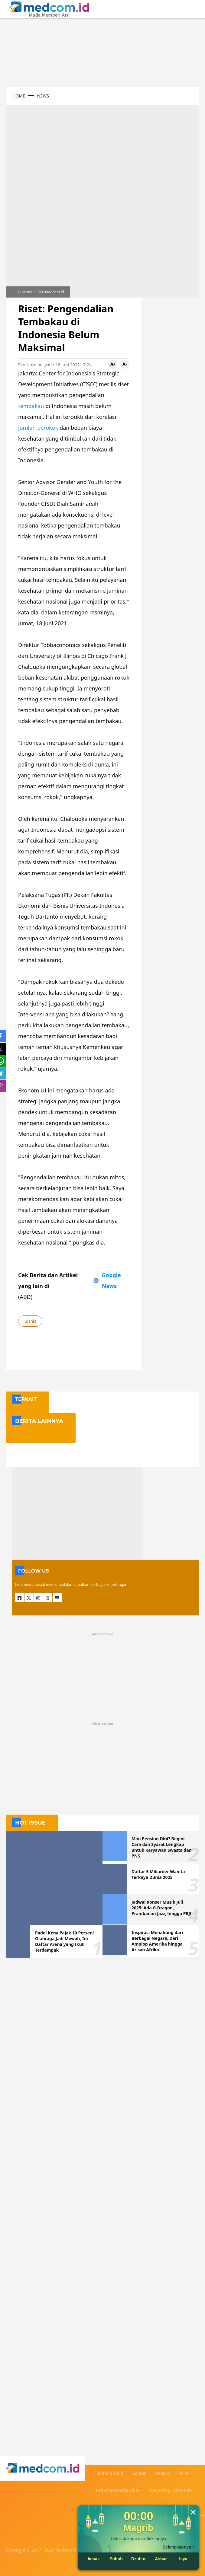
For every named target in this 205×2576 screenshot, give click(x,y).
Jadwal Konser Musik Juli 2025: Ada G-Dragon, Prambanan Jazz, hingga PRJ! (161, 1907)
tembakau (31, 406)
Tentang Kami (109, 2473)
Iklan (184, 2473)
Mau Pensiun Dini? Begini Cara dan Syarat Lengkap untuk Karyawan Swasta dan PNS (162, 1847)
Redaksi (163, 2473)
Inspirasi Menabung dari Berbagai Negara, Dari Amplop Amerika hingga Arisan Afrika (157, 1941)
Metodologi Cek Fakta (170, 2490)
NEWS (43, 96)
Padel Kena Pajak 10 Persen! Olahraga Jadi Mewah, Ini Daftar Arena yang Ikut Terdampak (64, 1941)
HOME (18, 96)
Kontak (139, 2473)
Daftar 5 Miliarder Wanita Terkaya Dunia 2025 (158, 1874)
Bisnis (30, 1321)
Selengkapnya (177, 2547)
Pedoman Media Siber (118, 2490)
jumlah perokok (38, 427)
